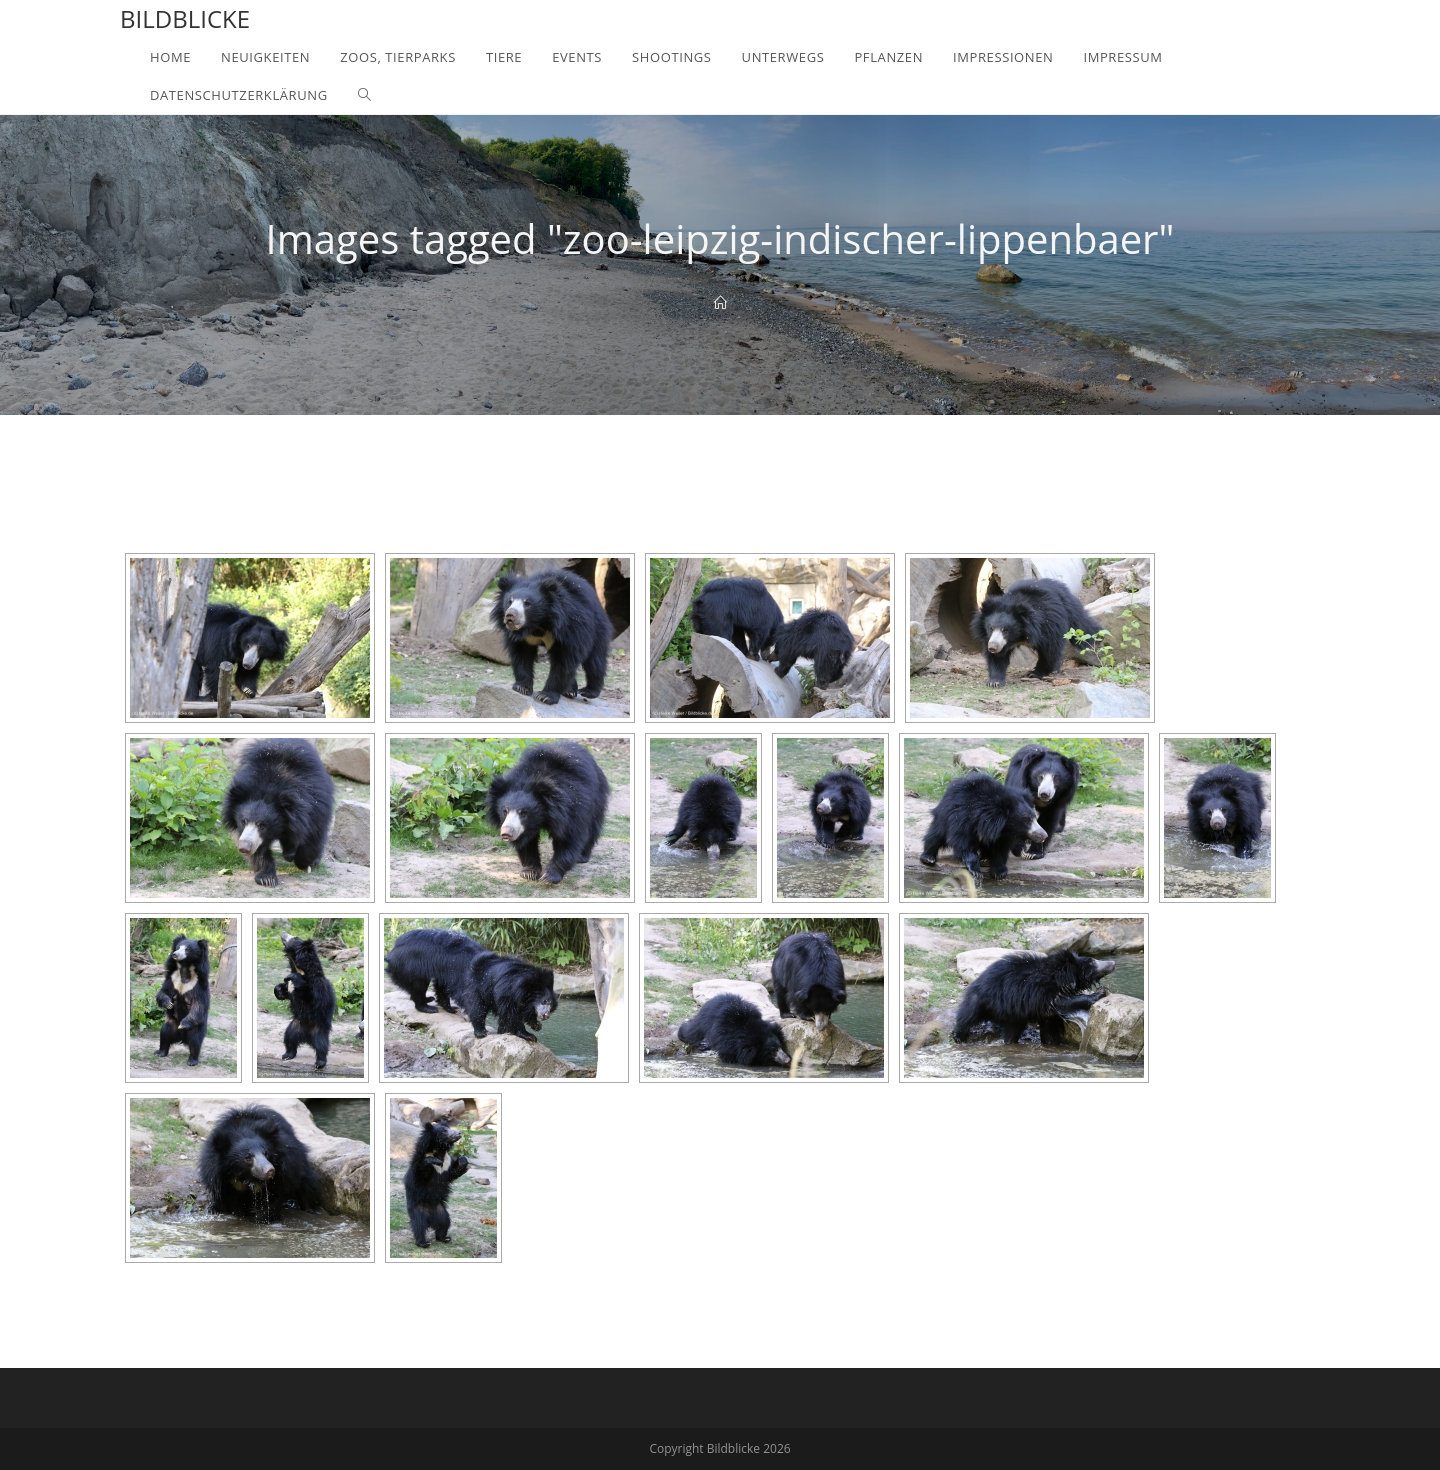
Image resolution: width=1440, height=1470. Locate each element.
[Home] (720, 303)
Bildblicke (185, 18)
